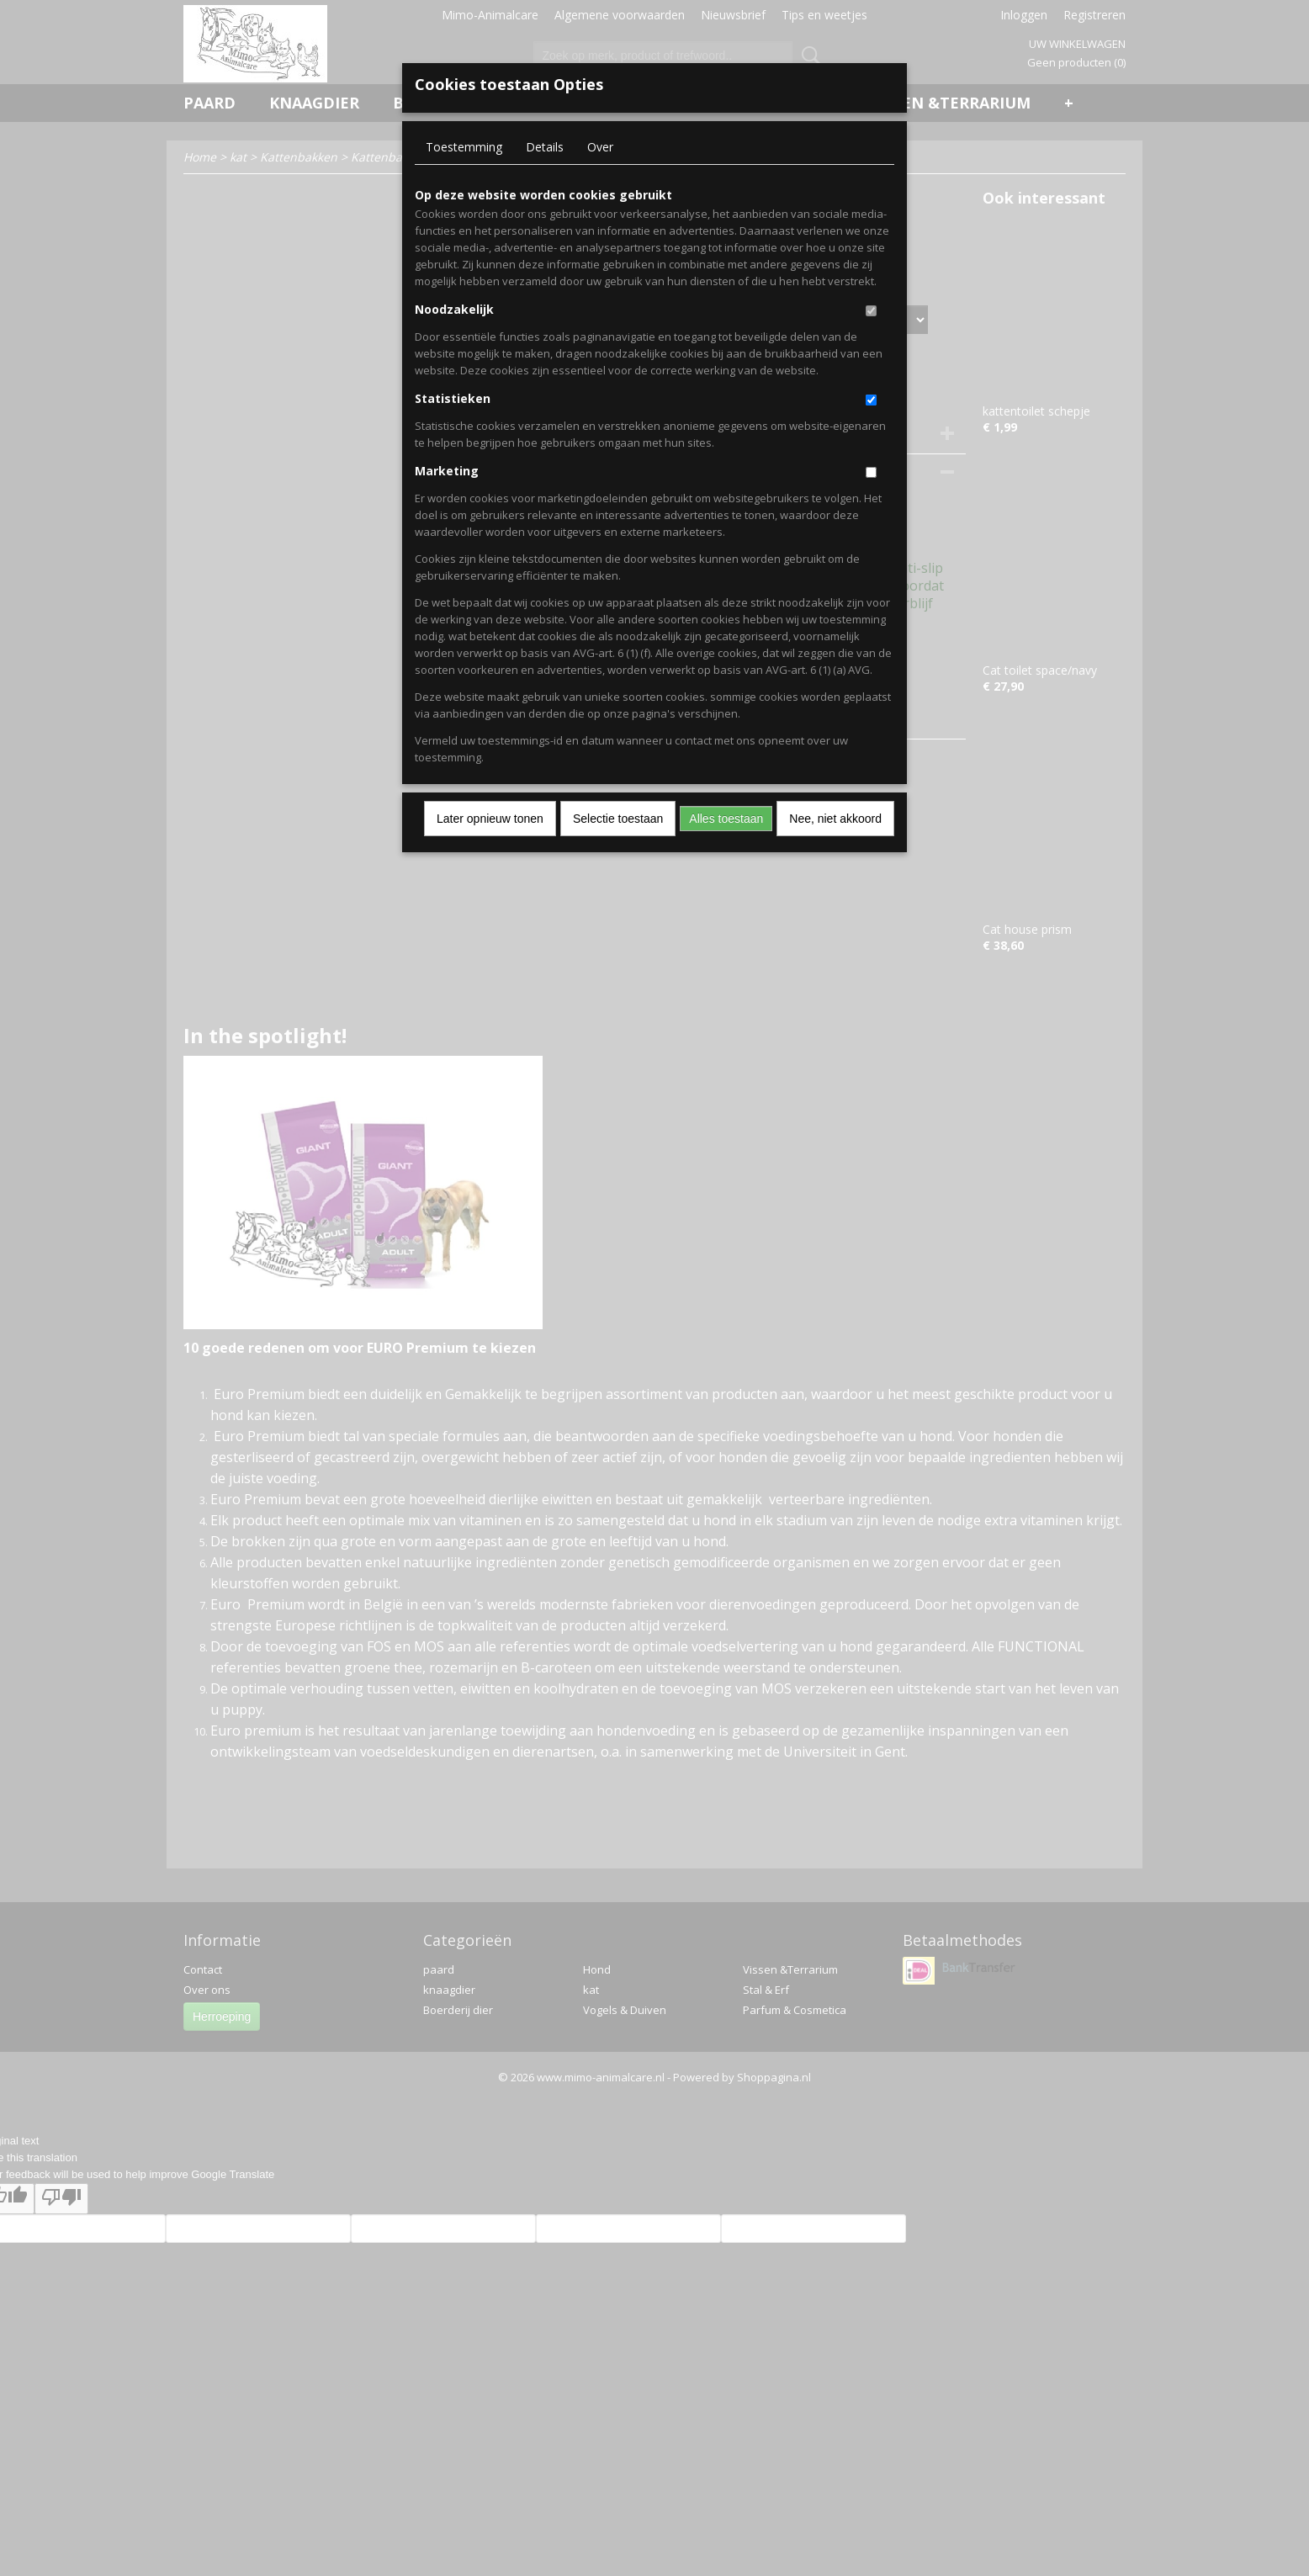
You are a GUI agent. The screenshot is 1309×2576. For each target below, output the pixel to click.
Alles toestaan (726, 818)
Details (545, 147)
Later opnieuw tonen (490, 818)
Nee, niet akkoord (835, 818)
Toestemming (464, 147)
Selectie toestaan (618, 818)
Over (600, 147)
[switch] (871, 310)
